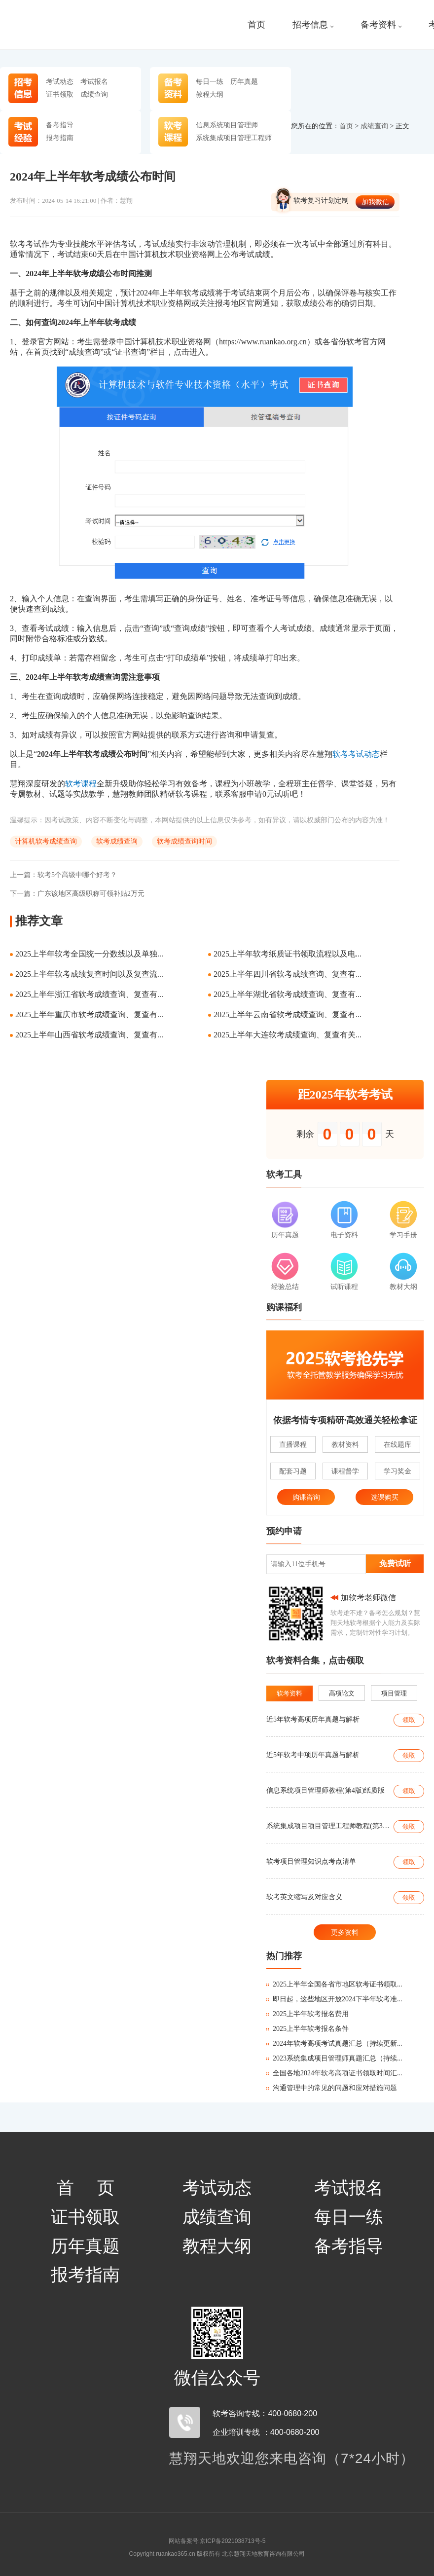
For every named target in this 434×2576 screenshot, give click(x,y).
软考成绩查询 (117, 841)
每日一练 (209, 81)
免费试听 (395, 1563)
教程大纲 (209, 94)
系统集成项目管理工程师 (234, 138)
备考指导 (59, 125)
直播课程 (293, 1444)
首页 (256, 25)
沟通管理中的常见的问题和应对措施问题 (331, 2088)
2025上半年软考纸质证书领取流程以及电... (288, 954)
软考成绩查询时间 (184, 841)
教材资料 (345, 1444)
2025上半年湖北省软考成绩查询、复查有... (288, 994)
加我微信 (375, 202)
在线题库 (397, 1444)
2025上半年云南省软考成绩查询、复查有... (288, 1014)
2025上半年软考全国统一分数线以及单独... (89, 954)
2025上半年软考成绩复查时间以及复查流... (89, 974)
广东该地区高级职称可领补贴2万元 (77, 893)
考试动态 (59, 81)
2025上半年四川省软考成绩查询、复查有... (288, 974)
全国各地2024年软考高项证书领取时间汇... (334, 2073)
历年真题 (244, 81)
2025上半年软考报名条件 (307, 2028)
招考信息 (312, 25)
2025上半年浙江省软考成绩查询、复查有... (89, 994)
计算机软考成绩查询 (46, 841)
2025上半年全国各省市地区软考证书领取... (334, 1984)
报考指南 (59, 138)
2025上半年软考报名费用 (307, 2014)
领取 (408, 1720)
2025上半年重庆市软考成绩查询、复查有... (89, 1014)
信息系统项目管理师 (227, 125)
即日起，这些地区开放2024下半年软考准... (334, 1999)
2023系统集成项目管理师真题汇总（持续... (334, 2058)
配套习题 (293, 1471)
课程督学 (345, 1471)
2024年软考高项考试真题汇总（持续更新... (334, 2043)
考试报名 (94, 81)
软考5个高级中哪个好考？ (63, 875)
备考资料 (381, 25)
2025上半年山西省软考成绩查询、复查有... (89, 1034)
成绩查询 (94, 94)
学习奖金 (397, 1471)
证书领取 (59, 94)
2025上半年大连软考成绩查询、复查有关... (288, 1034)
